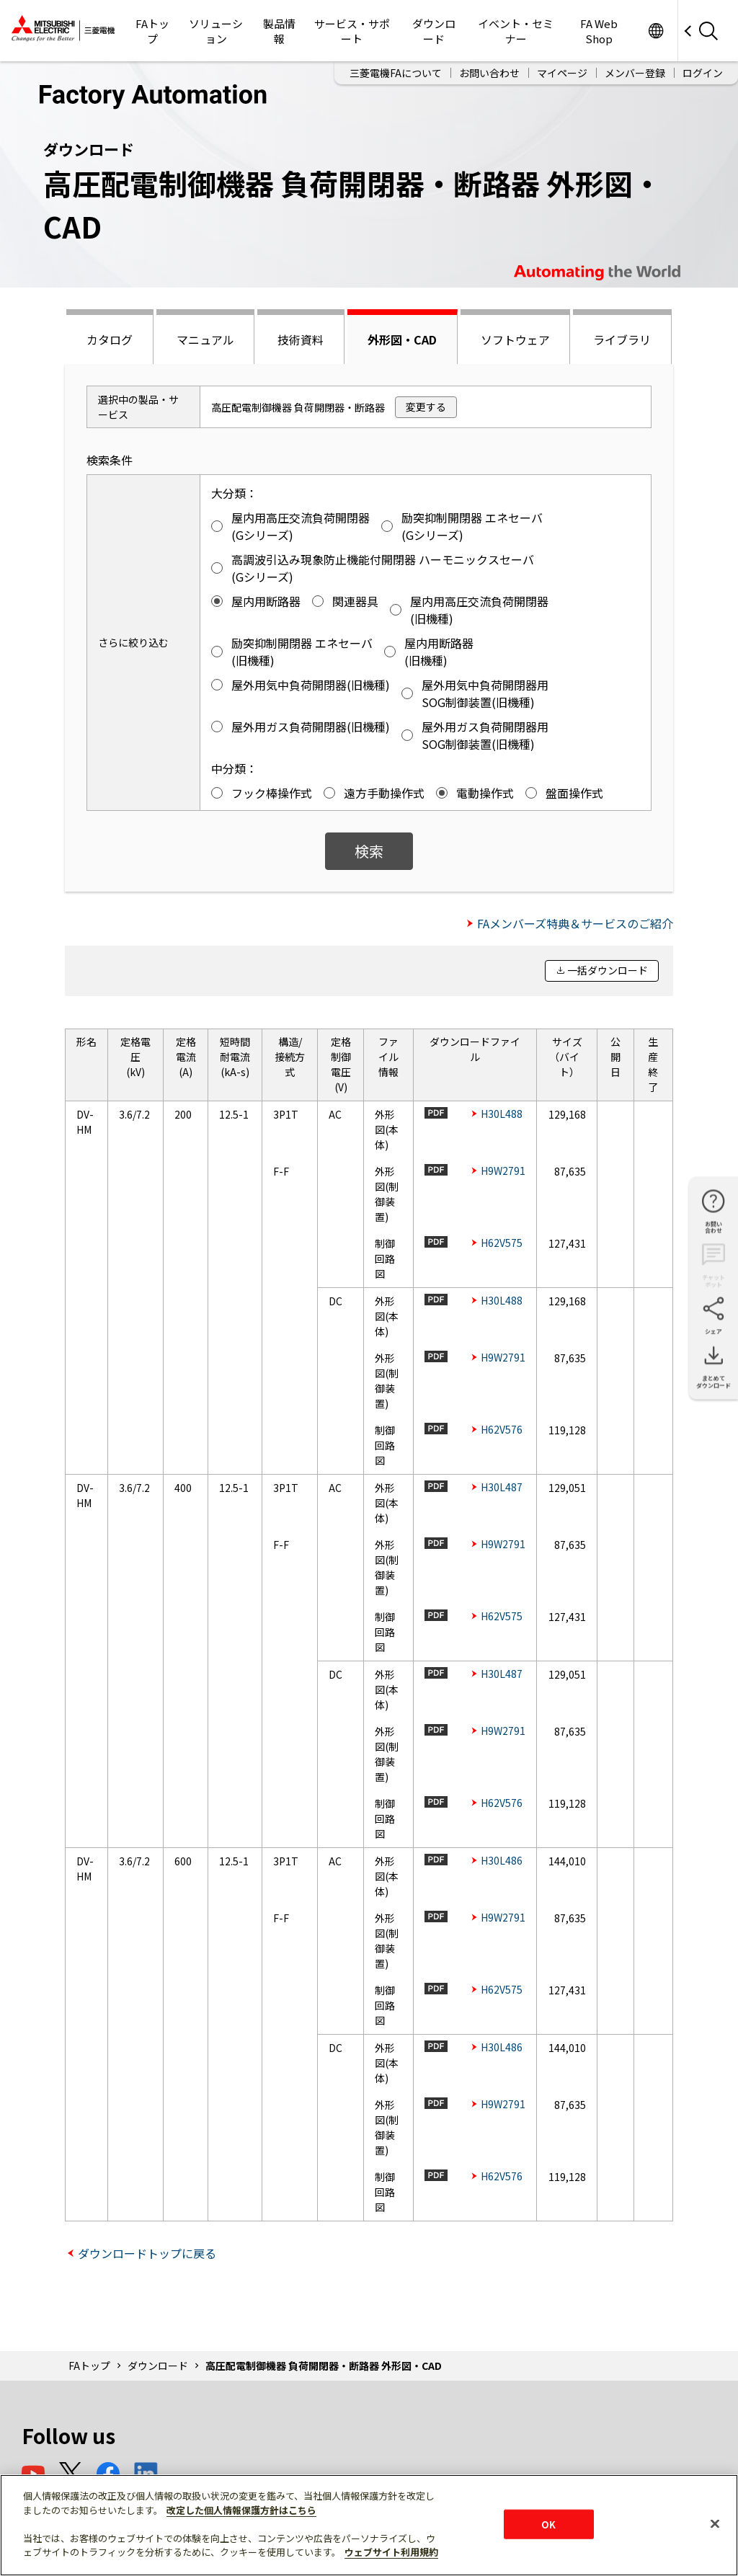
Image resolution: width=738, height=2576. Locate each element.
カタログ (109, 339)
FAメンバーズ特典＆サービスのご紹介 (575, 923)
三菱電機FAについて (396, 73)
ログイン (703, 73)
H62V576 (502, 1429)
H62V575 (502, 1242)
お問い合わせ (489, 73)
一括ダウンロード (607, 970)
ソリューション (216, 31)
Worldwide (655, 30)
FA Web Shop (599, 31)
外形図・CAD (402, 339)
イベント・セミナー (516, 31)
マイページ (562, 73)
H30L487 (502, 1487)
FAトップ (152, 31)
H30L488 (502, 1113)
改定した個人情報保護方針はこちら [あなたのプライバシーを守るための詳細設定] (241, 2510)
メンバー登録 (635, 73)
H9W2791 (503, 1170)
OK (548, 2524)
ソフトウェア (515, 339)
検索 (369, 850)
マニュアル (205, 339)
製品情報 (279, 31)
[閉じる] (715, 2523)
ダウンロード (433, 31)
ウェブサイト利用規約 (391, 2552)
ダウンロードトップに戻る (147, 2253)
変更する (426, 406)
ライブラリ (622, 339)
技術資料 (300, 339)
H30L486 (502, 1860)
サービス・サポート (352, 31)
